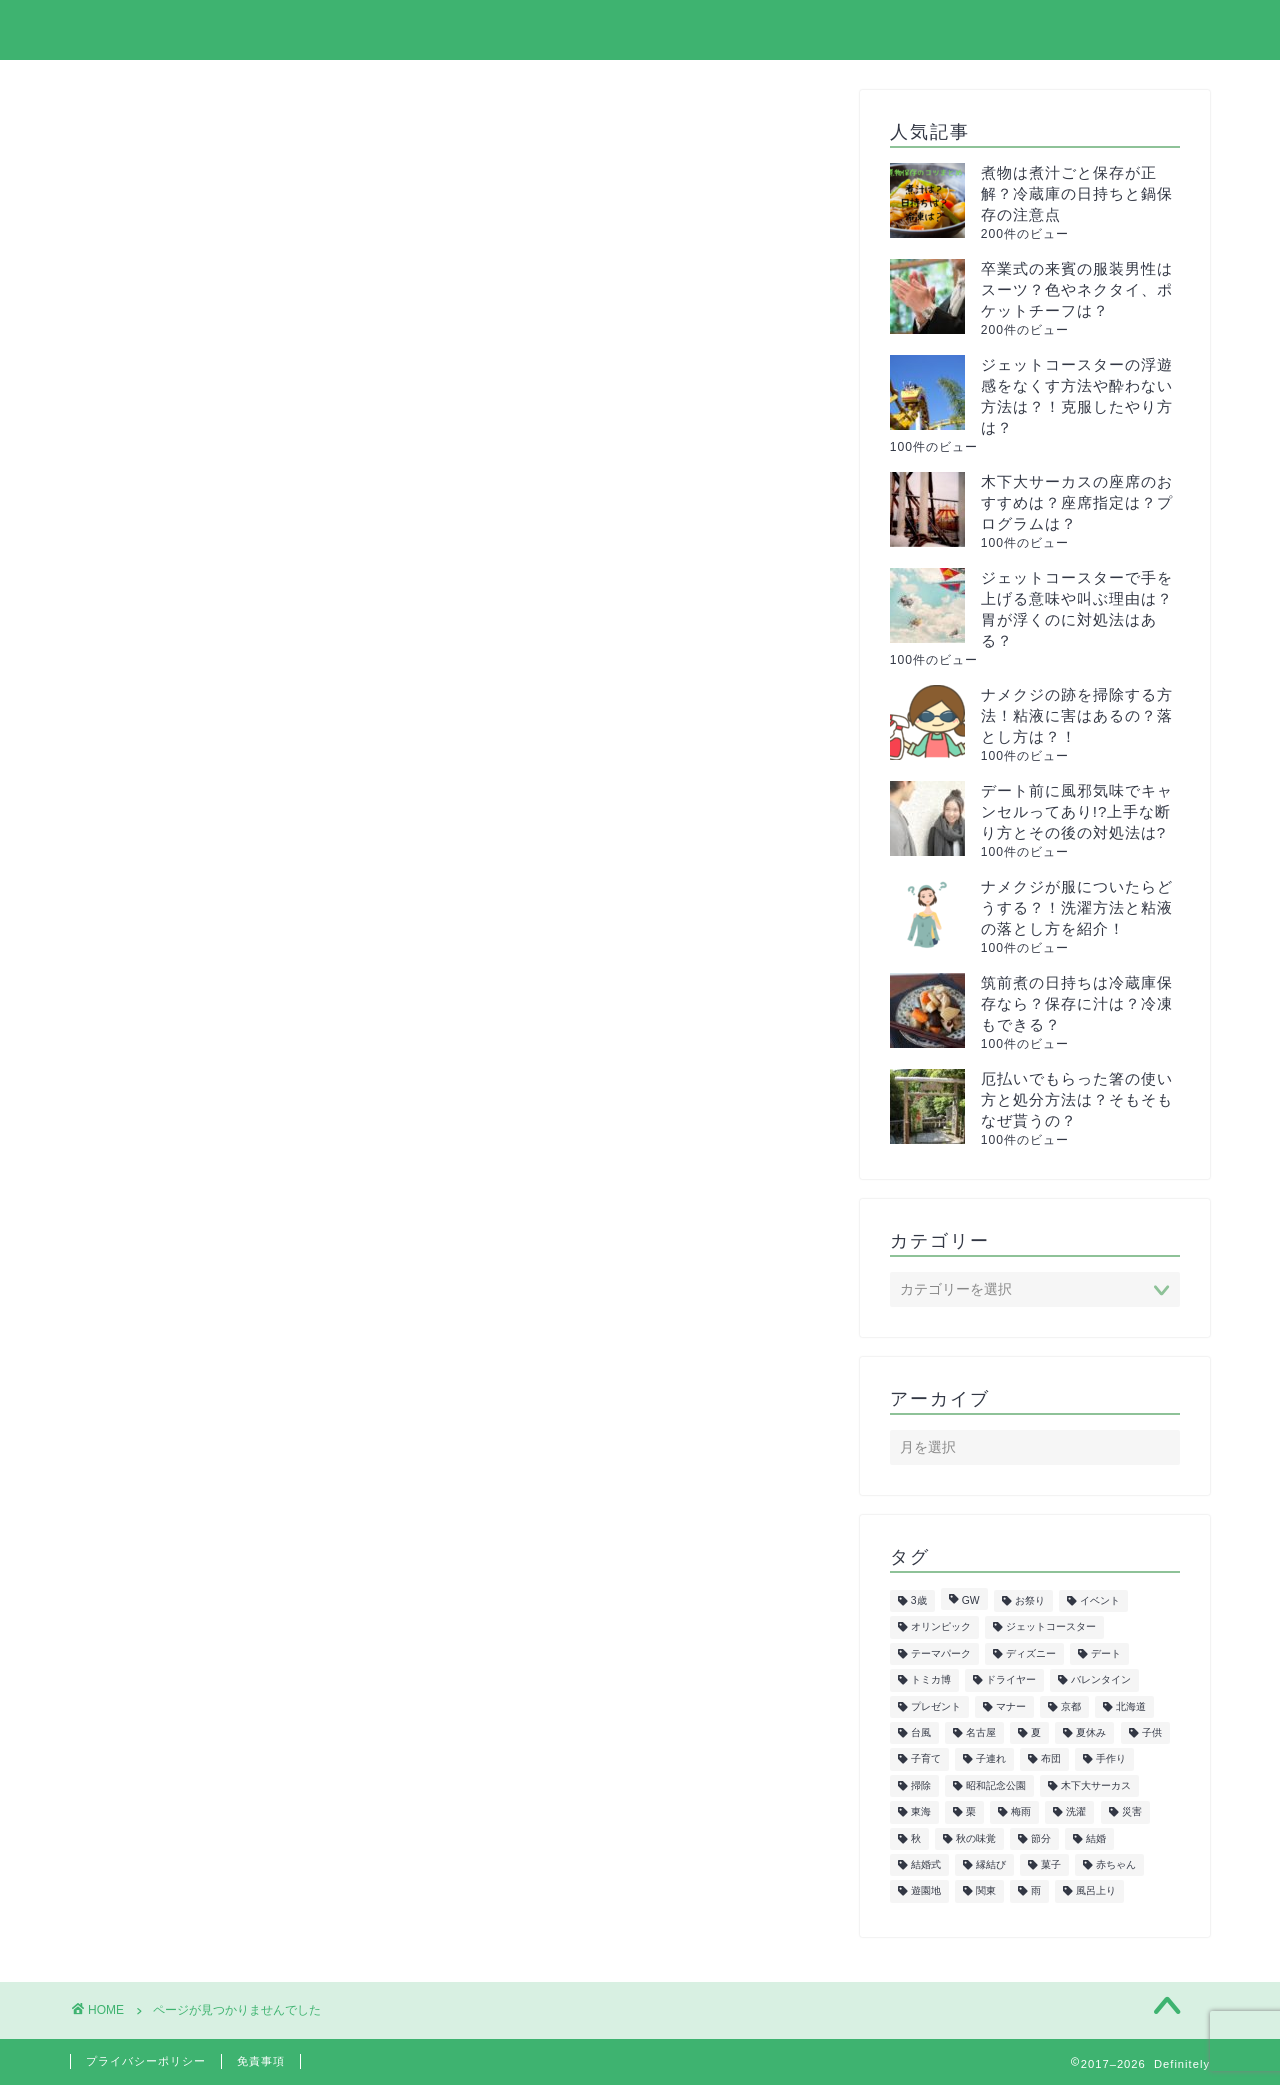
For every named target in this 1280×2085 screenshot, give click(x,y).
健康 (167, 1266)
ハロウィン (192, 1213)
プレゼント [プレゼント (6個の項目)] (936, 1706)
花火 (167, 1479)
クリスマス (192, 1054)
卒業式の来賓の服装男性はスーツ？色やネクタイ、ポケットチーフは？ (1077, 289)
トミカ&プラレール (224, 1160)
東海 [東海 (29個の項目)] (921, 1812)
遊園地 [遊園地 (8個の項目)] (926, 1891)
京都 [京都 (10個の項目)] (1071, 1706)
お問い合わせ (1147, 31)
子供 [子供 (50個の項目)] (1152, 1732)
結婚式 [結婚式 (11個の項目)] (926, 1864)
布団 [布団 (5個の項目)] (1051, 1759)
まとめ (175, 974)
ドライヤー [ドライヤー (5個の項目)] (1011, 1680)
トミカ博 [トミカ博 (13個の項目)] (931, 1680)
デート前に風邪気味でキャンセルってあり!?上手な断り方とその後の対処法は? (1077, 811)
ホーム (669, 31)
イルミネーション (218, 1027)
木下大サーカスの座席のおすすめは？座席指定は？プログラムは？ (1077, 502)
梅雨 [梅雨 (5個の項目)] (1021, 1812)
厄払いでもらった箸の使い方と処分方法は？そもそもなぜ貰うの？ (1077, 1099)
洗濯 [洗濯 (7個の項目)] (1076, 1812)
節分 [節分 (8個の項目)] (1041, 1838)
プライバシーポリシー (969, 31)
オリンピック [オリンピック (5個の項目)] (941, 1627)
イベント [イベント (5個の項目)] (1100, 1600)
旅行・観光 (192, 1346)
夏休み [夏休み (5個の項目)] (1091, 1732)
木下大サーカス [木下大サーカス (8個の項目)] (1096, 1785)
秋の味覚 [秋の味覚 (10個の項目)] (976, 1838)
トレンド (184, 1187)
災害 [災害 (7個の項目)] (1132, 1812)
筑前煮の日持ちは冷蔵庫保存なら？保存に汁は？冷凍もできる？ (1077, 1003)
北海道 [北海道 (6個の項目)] (1131, 1706)
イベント (184, 1001)
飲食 (167, 1586)
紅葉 (167, 1426)
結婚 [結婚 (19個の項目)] (1096, 1838)
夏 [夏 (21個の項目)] (1036, 1732)
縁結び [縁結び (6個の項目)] (991, 1864)
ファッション (201, 1240)
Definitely (123, 28)
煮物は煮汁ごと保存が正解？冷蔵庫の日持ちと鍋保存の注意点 (1077, 193)
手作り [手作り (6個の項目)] (1111, 1759)
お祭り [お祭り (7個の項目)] (1030, 1600)
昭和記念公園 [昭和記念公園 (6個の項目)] (996, 1785)
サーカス (184, 1080)
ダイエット (192, 1134)
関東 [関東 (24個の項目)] (986, 1891)
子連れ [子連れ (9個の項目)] (991, 1759)
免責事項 (261, 2061)
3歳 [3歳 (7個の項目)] (919, 1600)
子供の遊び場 (201, 1293)
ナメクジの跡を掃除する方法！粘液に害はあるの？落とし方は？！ (1077, 715)
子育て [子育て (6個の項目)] (926, 1759)
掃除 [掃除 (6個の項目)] (921, 1785)
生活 (167, 1399)
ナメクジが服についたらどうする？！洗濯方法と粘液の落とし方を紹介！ (1077, 907)
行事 (167, 1532)
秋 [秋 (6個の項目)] (916, 1838)
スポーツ (184, 1107)
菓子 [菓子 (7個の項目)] (1051, 1864)
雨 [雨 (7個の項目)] (1036, 1891)
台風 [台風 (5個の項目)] (921, 1732)
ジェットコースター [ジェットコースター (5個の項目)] (1051, 1627)
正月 (167, 1373)
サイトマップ (791, 31)
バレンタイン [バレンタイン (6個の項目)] (1101, 1680)
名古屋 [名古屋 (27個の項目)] (981, 1732)
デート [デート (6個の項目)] (1106, 1653)
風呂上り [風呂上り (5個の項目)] (1096, 1891)
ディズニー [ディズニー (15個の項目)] (1031, 1653)
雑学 (167, 1559)
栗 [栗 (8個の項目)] (971, 1812)
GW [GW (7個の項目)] (971, 1600)
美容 (167, 1453)
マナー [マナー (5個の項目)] (1011, 1706)
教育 (167, 1320)
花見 (167, 1506)
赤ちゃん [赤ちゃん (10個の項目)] (1116, 1864)
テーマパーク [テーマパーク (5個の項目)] (941, 1653)
